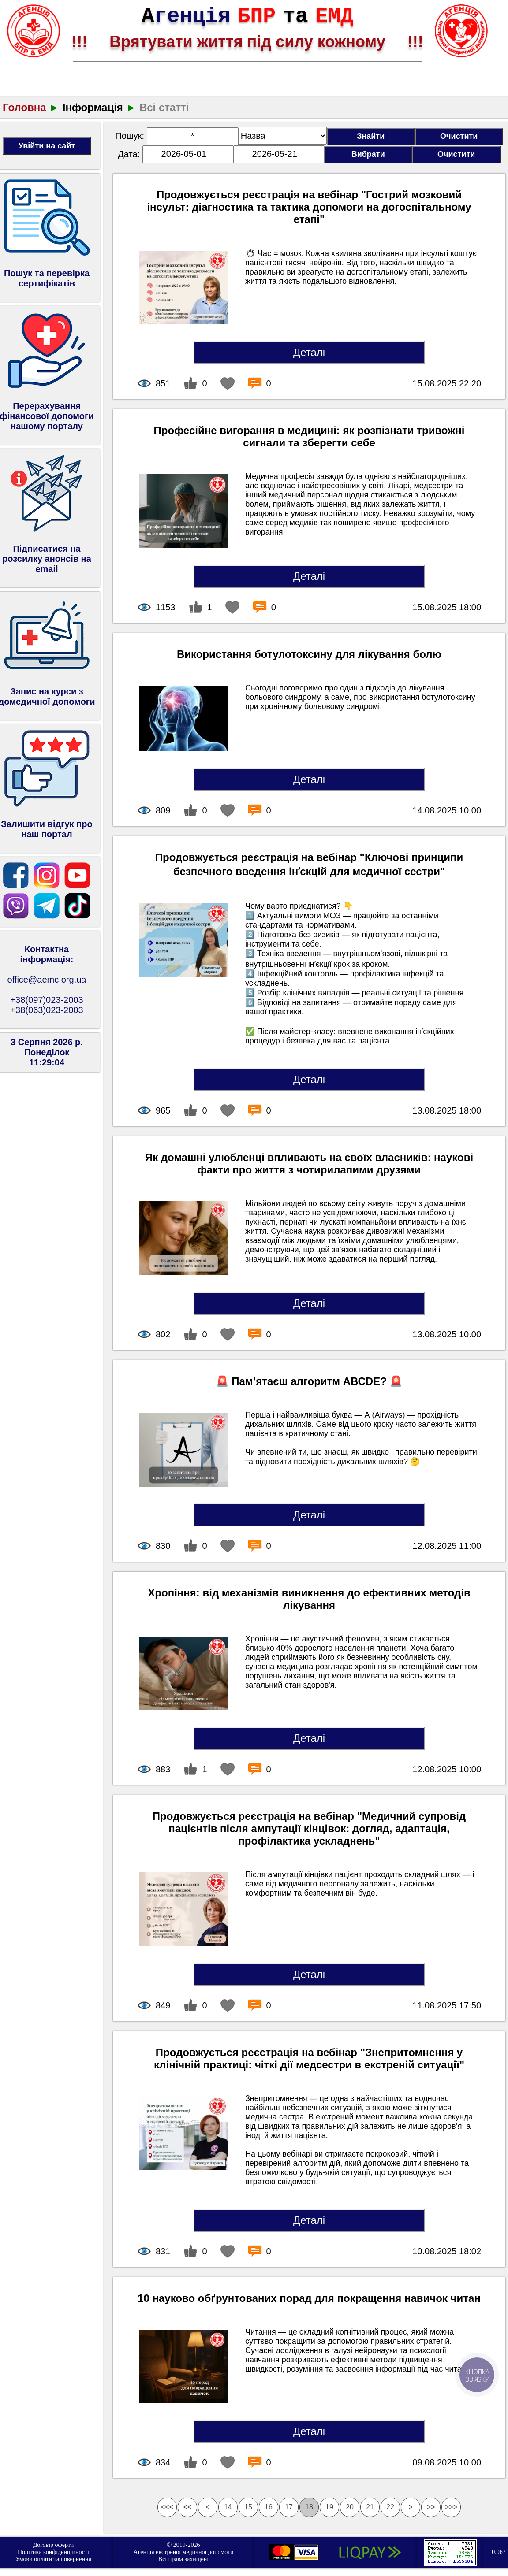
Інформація (93, 107)
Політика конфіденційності (53, 2552)
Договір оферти (53, 2545)
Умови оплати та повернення (53, 2559)
